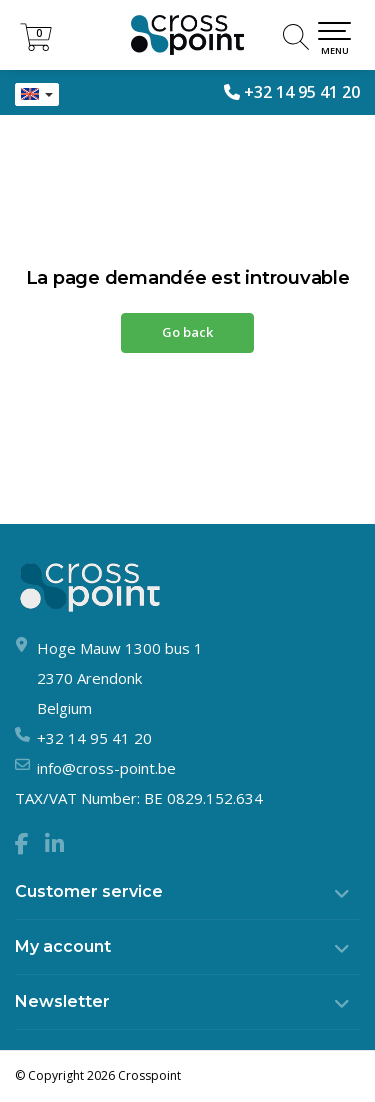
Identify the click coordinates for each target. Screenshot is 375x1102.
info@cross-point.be (106, 768)
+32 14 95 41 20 (302, 92)
